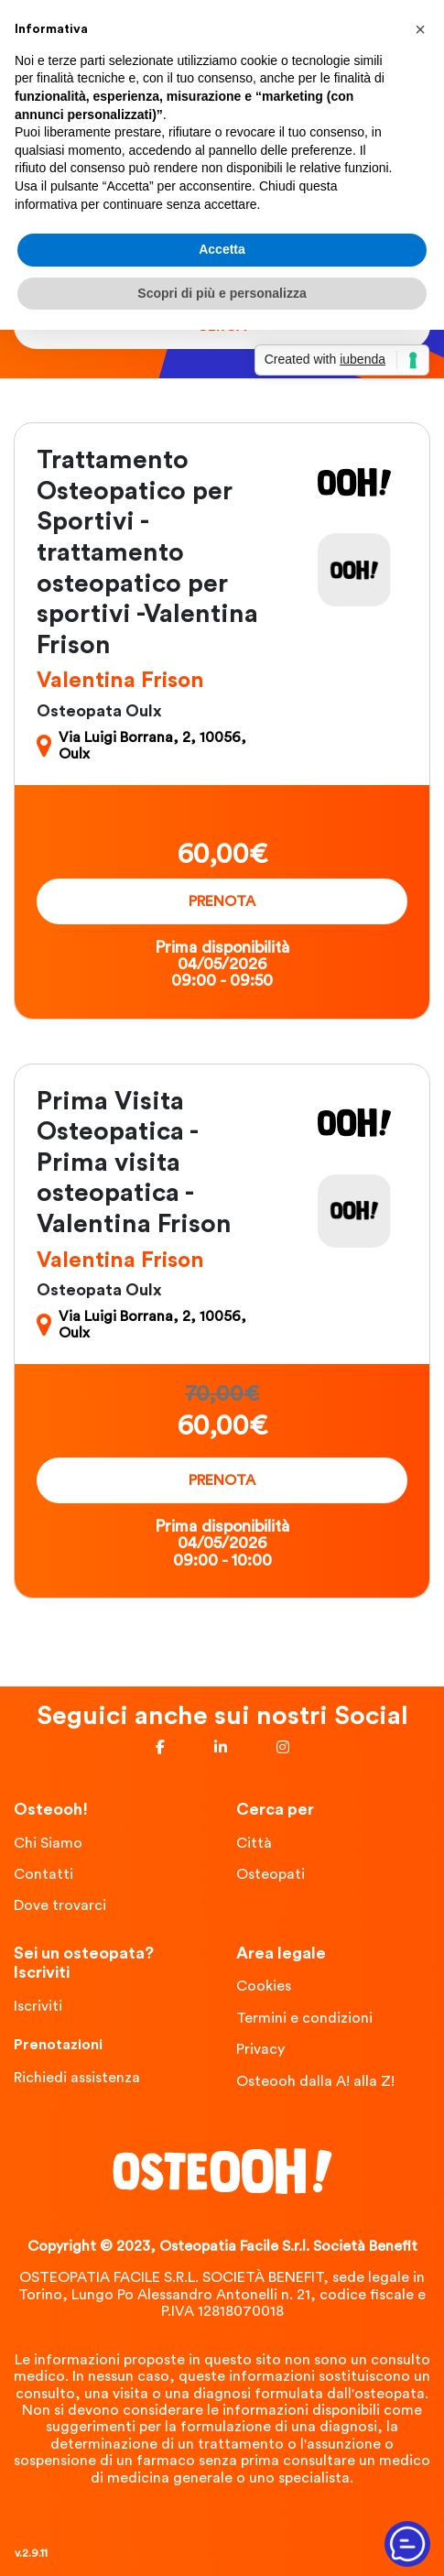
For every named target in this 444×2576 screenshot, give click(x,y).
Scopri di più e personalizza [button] (221, 293)
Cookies (263, 1986)
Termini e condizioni (304, 2018)
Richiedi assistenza (77, 2077)
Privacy (260, 2049)
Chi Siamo (48, 1843)
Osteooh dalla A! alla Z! (315, 2081)
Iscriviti (38, 2006)
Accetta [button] (222, 249)
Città (254, 1843)
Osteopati (270, 1874)
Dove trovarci (60, 1905)
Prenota (222, 901)
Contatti (43, 1874)
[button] (420, 29)
